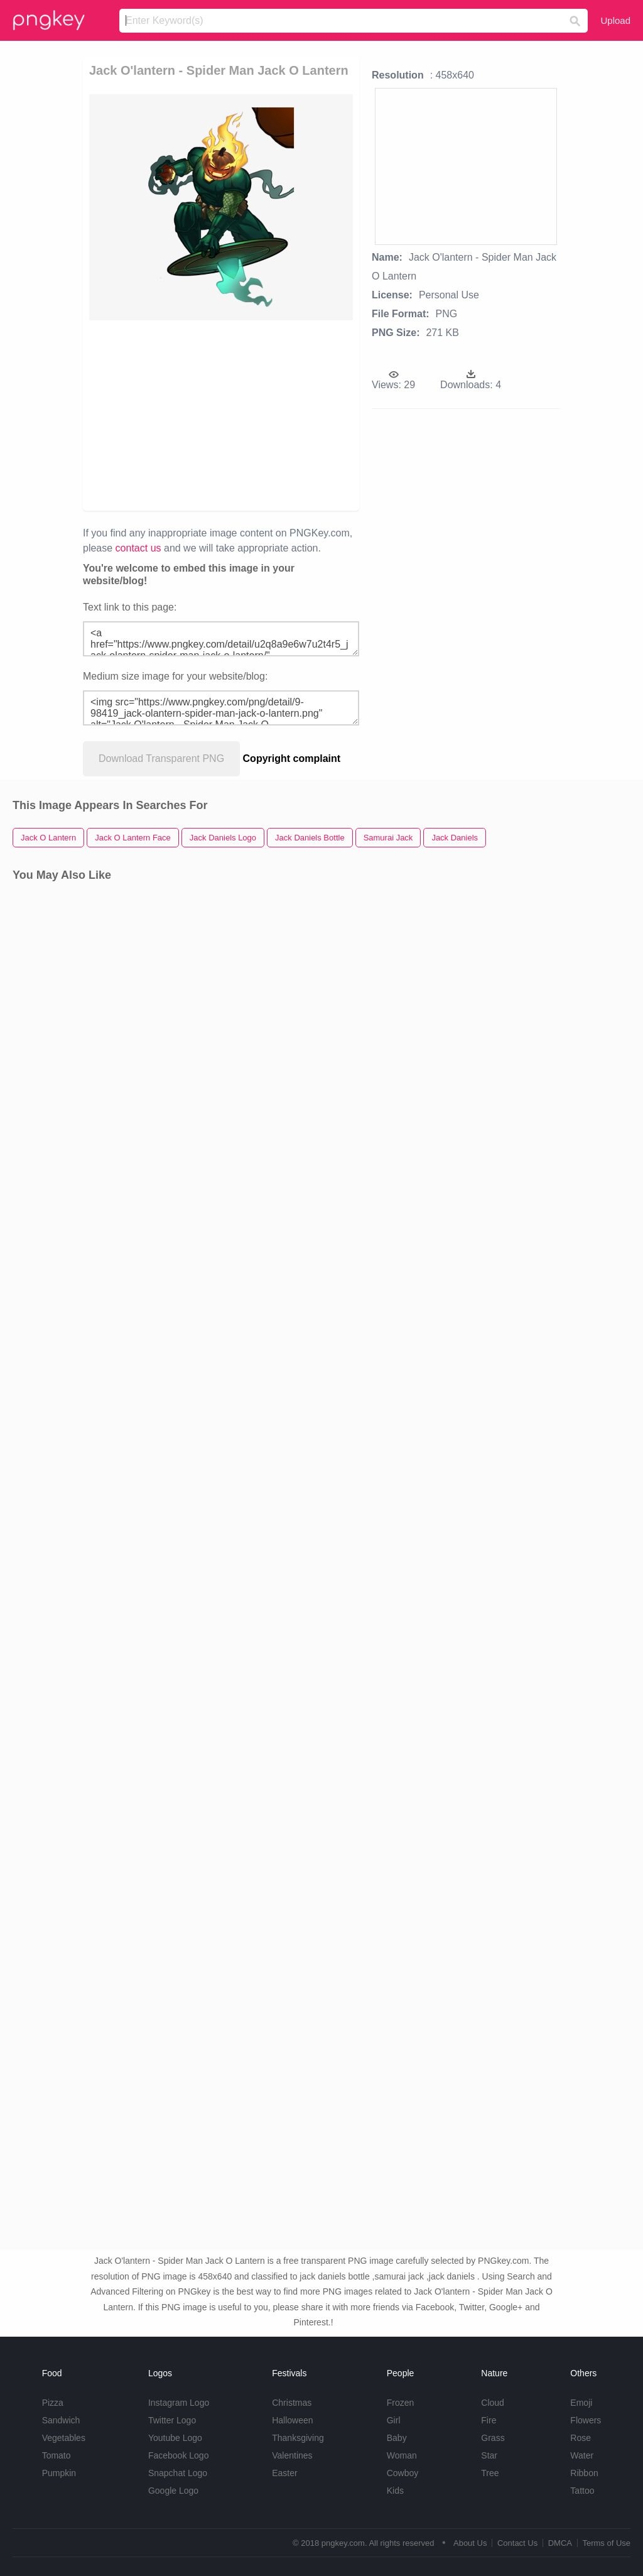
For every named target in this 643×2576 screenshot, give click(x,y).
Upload (615, 20)
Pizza (52, 2403)
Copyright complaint (292, 758)
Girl (394, 2420)
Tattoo (582, 2491)
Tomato (56, 2455)
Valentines (292, 2455)
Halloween (292, 2420)
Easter (284, 2473)
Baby (397, 2438)
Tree (490, 2473)
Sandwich (61, 2420)
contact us (138, 548)
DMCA (560, 2543)
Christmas (291, 2403)
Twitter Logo (172, 2420)
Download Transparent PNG (161, 758)
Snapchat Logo (177, 2473)
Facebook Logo (178, 2455)
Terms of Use (606, 2543)
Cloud (492, 2403)
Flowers (585, 2420)
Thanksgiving (298, 2438)
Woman (402, 2455)
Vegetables (63, 2438)
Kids (395, 2491)
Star (489, 2455)
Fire (488, 2420)
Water (581, 2455)
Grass (492, 2438)
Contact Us (517, 2543)
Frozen (400, 2403)
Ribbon (584, 2473)
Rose (580, 2438)
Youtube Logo (175, 2438)
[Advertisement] (281, 415)
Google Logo (173, 2491)
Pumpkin (59, 2473)
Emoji (581, 2403)
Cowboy (403, 2473)
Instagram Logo (178, 2403)
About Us (470, 2543)
